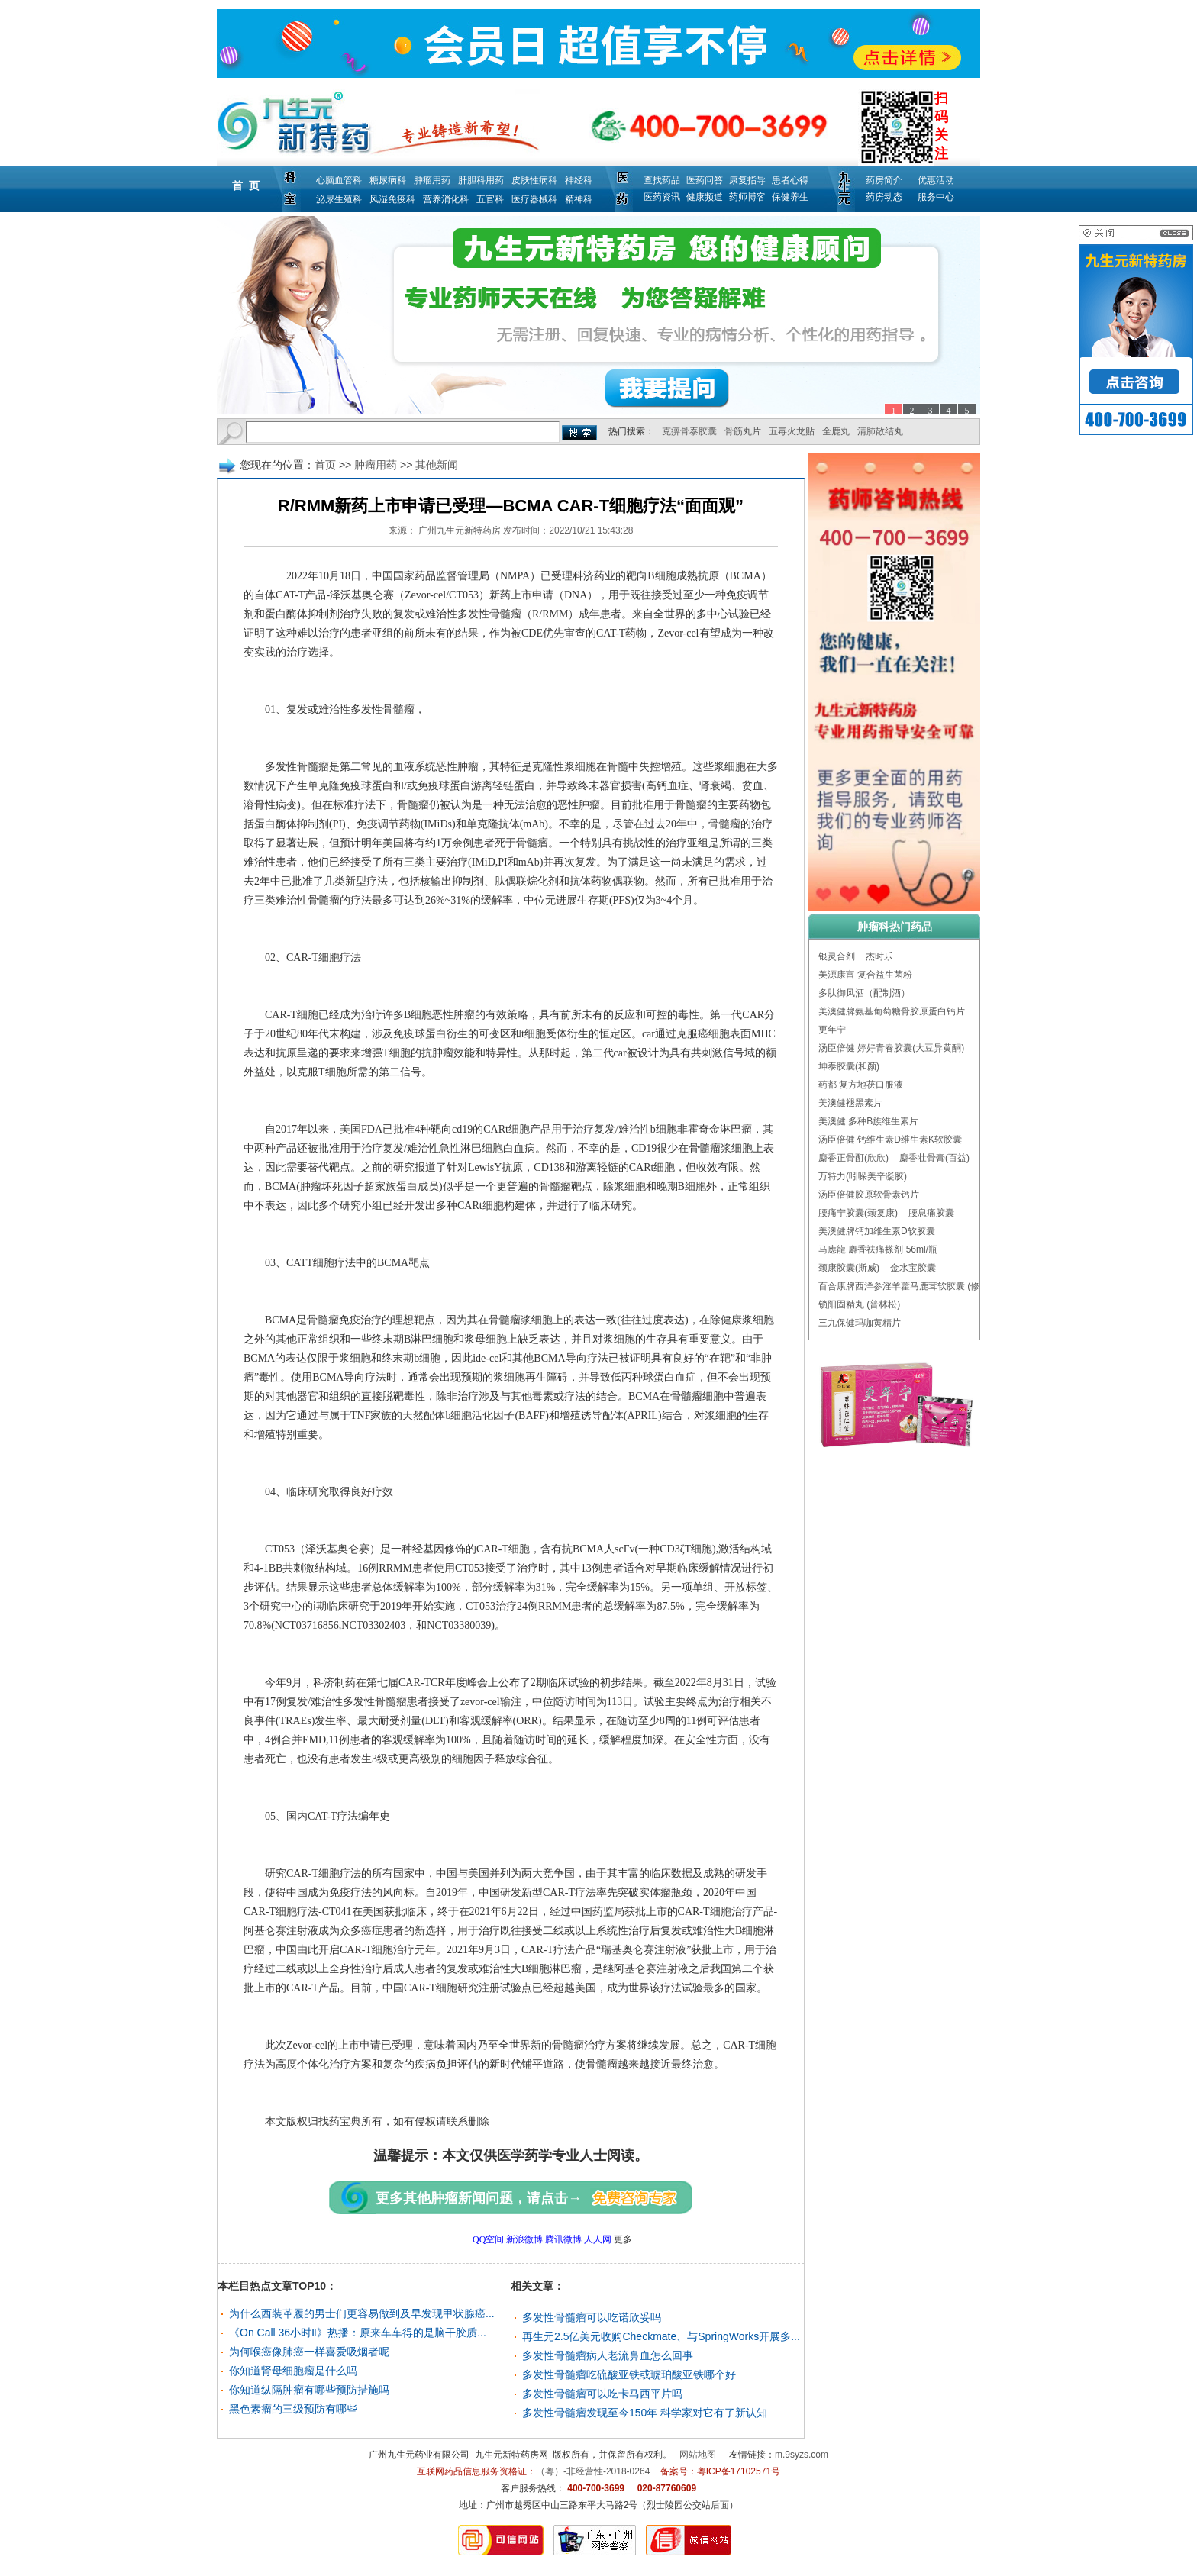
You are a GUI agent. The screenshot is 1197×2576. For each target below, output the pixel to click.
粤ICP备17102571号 (738, 2471)
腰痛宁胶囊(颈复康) (858, 1212)
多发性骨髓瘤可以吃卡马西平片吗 (602, 2393)
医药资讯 (662, 197)
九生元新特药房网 (511, 2454)
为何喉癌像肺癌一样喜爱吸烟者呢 (309, 2351)
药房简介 (884, 180)
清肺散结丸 (880, 431)
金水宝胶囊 (913, 1267)
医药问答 (704, 180)
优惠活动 (936, 180)
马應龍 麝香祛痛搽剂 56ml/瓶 (877, 1249)
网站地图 (697, 2454)
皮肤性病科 (534, 180)
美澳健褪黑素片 (850, 1103)
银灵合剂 (836, 956)
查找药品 (662, 180)
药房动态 (884, 197)
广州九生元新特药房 (459, 530)
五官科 (490, 199)
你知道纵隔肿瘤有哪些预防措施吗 (309, 2390)
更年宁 (832, 1029)
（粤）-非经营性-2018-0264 (593, 2471)
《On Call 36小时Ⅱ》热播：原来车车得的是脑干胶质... (357, 2332)
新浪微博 (524, 2239)
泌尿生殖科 (339, 199)
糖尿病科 (387, 180)
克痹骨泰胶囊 (689, 431)
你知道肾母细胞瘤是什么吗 (293, 2371)
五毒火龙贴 (792, 431)
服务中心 (936, 197)
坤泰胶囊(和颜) (848, 1066)
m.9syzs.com (801, 2454)
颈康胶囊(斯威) (848, 1267)
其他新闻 (436, 465)
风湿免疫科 (392, 199)
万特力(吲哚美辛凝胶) (862, 1176)
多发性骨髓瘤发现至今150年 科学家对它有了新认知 (644, 2413)
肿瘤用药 (432, 180)
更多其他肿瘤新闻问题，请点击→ (479, 2198)
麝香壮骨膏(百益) (934, 1158)
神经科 (578, 180)
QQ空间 (488, 2239)
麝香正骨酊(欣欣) (853, 1158)
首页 (325, 465)
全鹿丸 (836, 431)
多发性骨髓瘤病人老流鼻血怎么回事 (607, 2355)
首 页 (246, 185)
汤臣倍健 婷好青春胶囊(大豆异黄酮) (891, 1048)
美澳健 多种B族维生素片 (868, 1121)
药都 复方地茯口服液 (860, 1084)
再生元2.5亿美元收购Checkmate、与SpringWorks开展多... (661, 2336)
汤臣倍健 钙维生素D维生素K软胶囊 (890, 1139)
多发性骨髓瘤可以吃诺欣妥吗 (591, 2317)
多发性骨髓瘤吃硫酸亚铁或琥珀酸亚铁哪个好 (629, 2374)
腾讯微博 (563, 2239)
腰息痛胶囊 (931, 1212)
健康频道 (704, 197)
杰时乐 (879, 956)
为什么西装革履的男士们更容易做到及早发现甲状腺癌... (362, 2313)
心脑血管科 (339, 180)
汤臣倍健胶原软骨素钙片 (868, 1194)
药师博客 (747, 197)
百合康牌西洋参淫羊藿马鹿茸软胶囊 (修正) (905, 1286)
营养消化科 (446, 199)
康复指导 (747, 180)
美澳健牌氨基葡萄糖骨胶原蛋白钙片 (891, 1011)
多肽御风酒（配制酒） (864, 993)
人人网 (597, 2239)
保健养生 (790, 197)
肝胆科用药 (481, 180)
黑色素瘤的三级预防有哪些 (293, 2409)
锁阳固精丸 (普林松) (859, 1304)
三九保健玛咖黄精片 (859, 1322)
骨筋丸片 (742, 431)
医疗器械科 (534, 199)
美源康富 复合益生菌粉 (865, 974)
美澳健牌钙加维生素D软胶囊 (876, 1231)
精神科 (578, 199)
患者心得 (790, 180)
